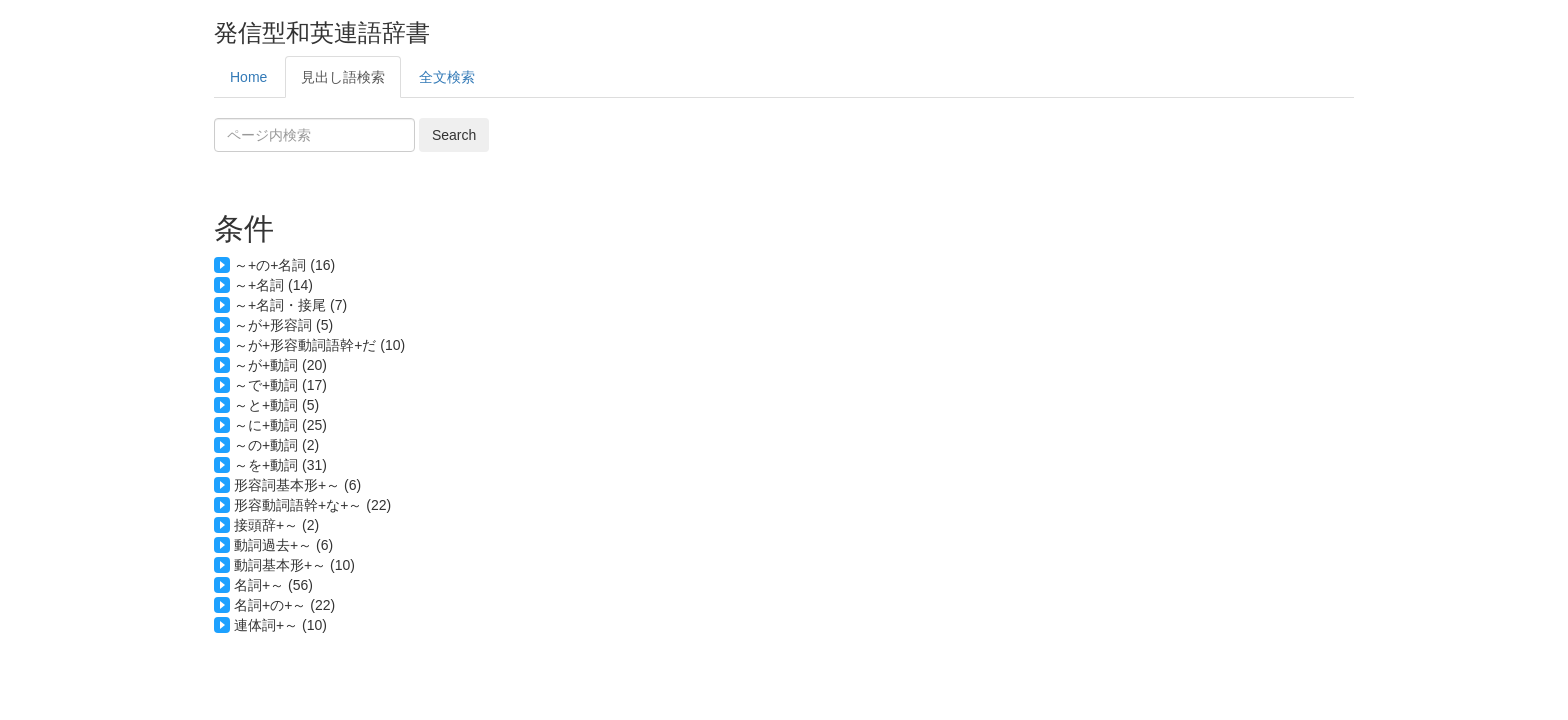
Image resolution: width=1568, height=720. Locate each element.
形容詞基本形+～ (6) (297, 485)
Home (248, 77)
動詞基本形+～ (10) (294, 565)
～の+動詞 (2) (276, 445)
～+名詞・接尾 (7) (290, 305)
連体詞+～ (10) (280, 625)
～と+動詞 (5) (276, 405)
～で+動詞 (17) (280, 385)
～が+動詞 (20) (280, 365)
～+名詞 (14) (273, 285)
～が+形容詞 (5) (283, 325)
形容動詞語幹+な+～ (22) (312, 505)
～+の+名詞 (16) (284, 265)
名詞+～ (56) (273, 585)
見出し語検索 (343, 77)
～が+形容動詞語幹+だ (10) (319, 345)
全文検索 (447, 77)
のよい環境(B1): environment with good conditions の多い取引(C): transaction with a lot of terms (784, 445)
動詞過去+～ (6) (283, 545)
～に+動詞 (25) (280, 425)
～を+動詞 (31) (280, 465)
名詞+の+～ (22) (284, 605)
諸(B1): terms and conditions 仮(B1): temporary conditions (784, 525)
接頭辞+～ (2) (276, 525)
